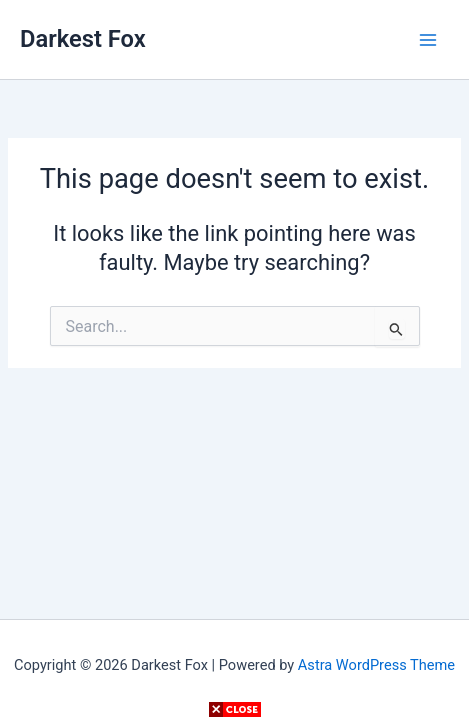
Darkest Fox (83, 39)
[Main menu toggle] (428, 40)
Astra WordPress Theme (376, 665)
